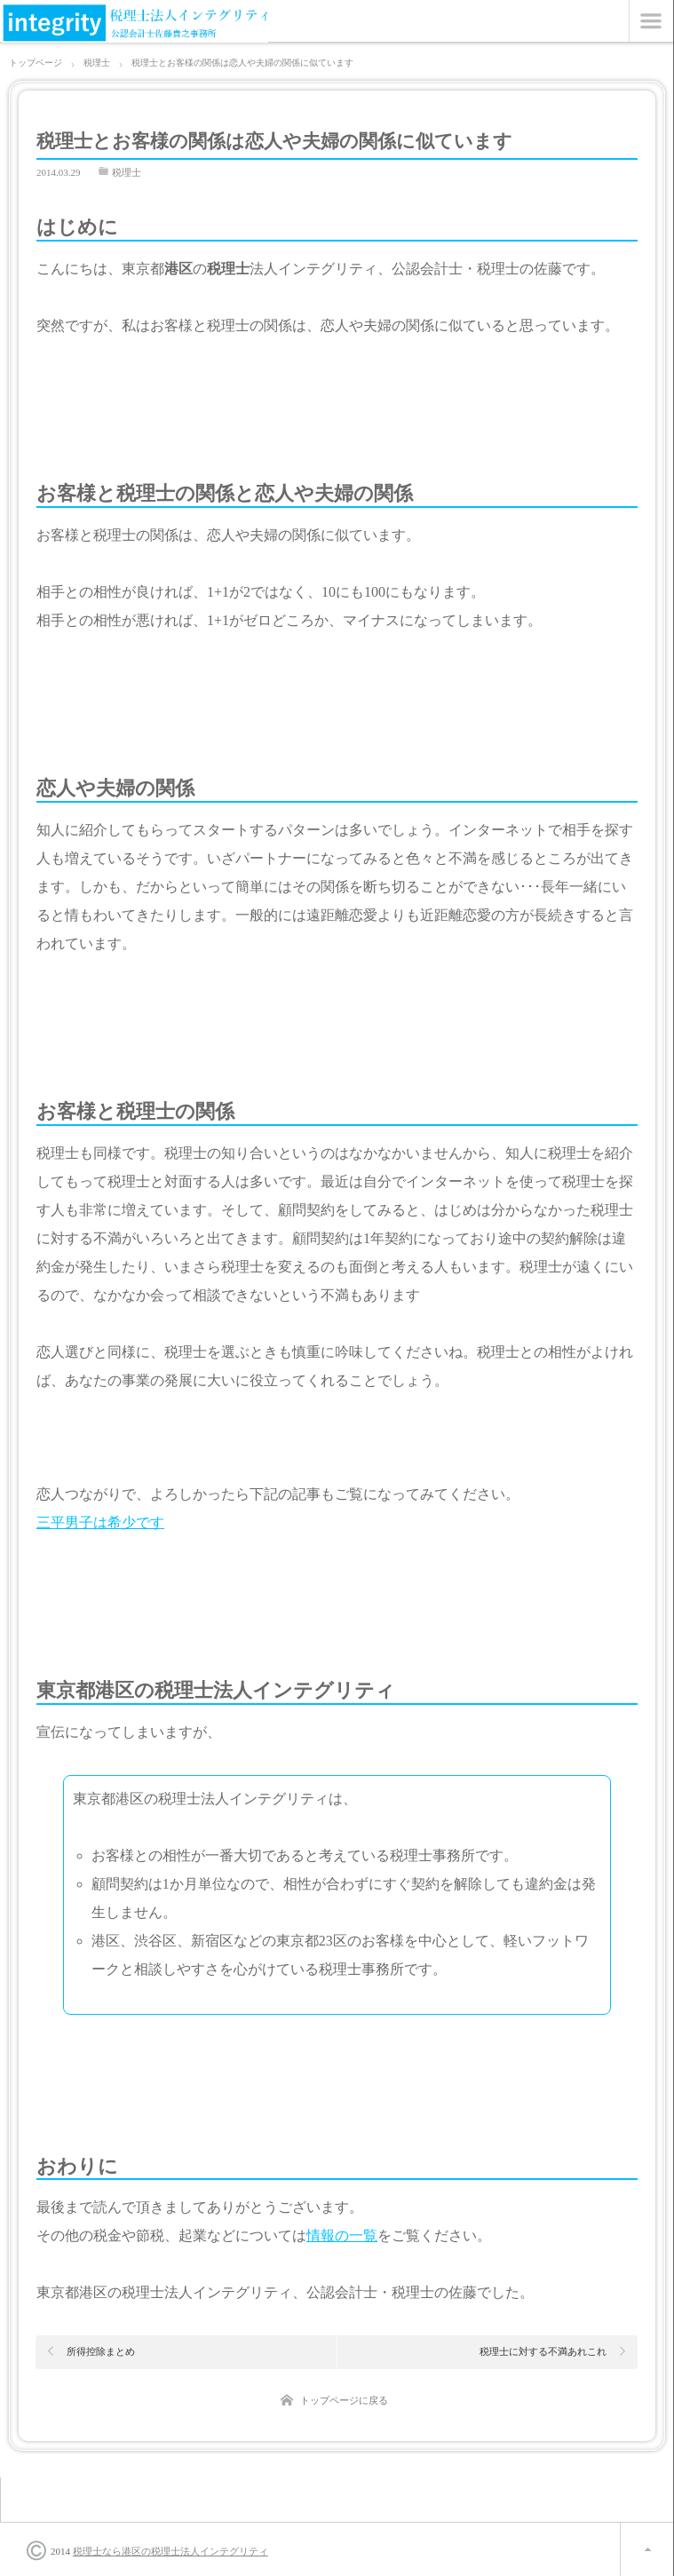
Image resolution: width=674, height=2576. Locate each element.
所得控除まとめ (101, 2351)
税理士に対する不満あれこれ (543, 2351)
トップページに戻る (344, 2400)
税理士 (126, 172)
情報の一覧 (341, 2235)
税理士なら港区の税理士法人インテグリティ (170, 2551)
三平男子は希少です (100, 1522)
